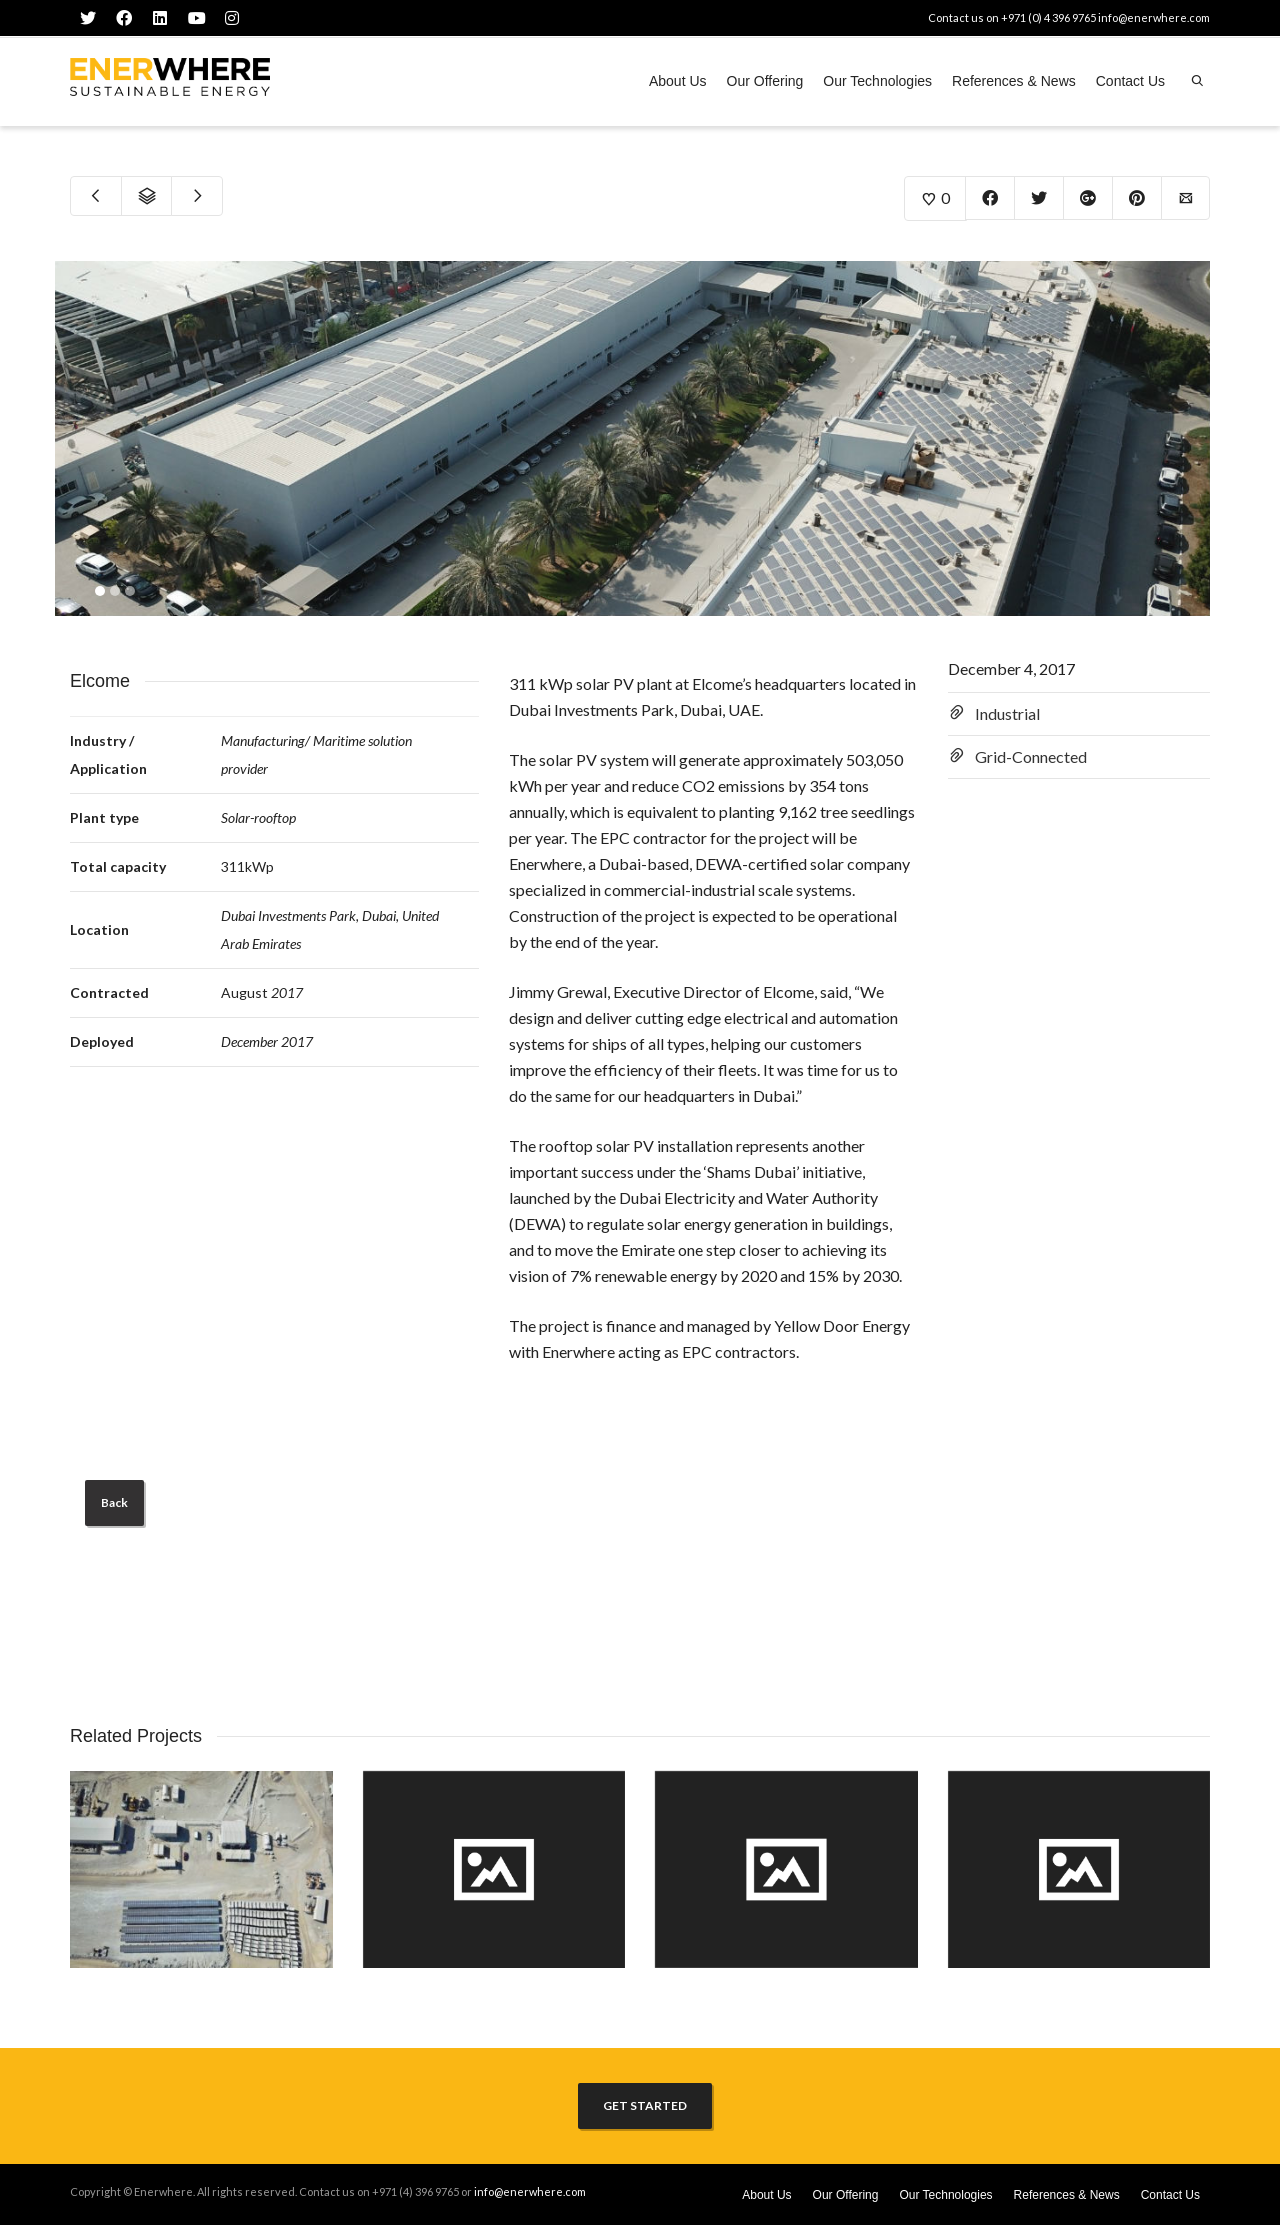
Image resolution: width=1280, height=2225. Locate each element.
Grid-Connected (1031, 756)
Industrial (1007, 713)
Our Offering (765, 81)
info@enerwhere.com (1154, 17)
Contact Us (1130, 81)
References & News (1014, 81)
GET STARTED (645, 2105)
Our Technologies (877, 81)
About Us (678, 81)
